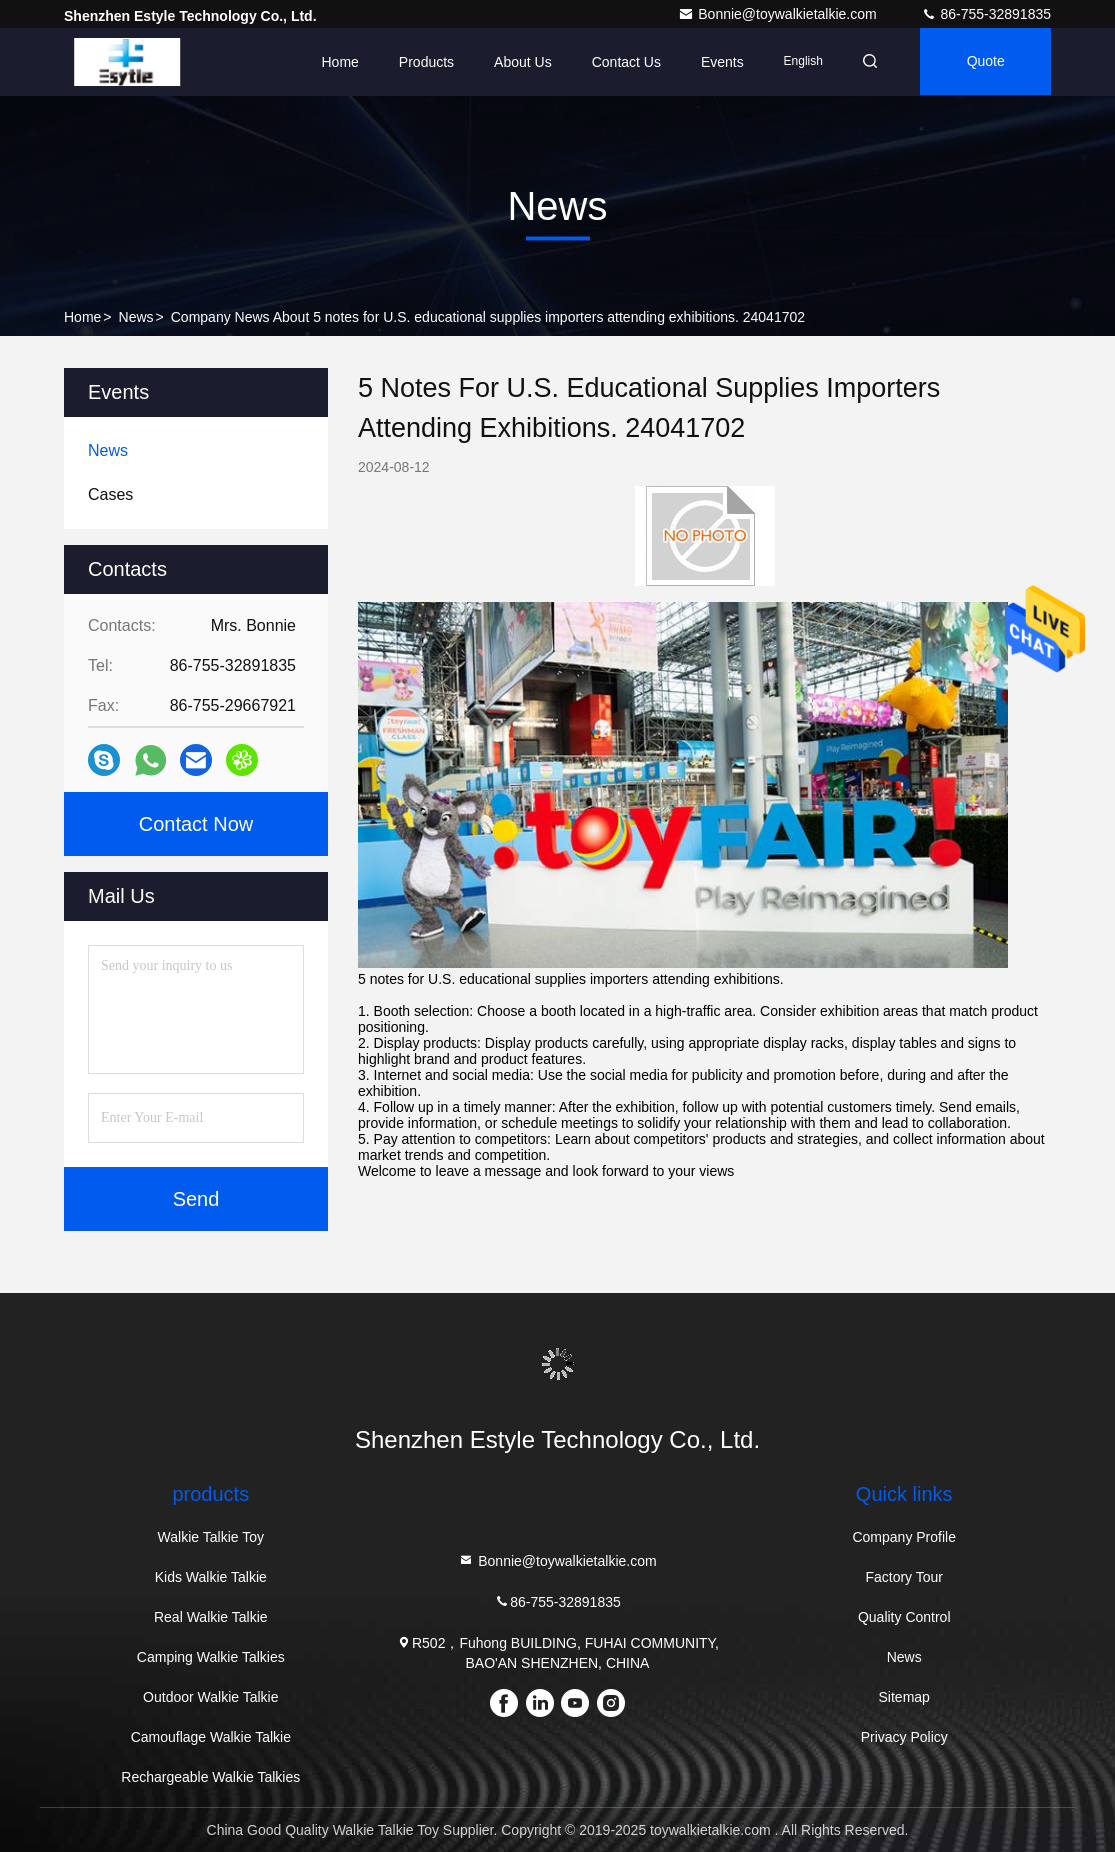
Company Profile (904, 1537)
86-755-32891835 (986, 14)
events (716, 62)
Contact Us (619, 62)
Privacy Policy (904, 1737)
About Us (517, 62)
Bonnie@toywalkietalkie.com (779, 14)
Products (420, 62)
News (136, 317)
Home (333, 62)
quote (984, 62)
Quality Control (904, 1617)
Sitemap (904, 1697)
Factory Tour (904, 1577)
